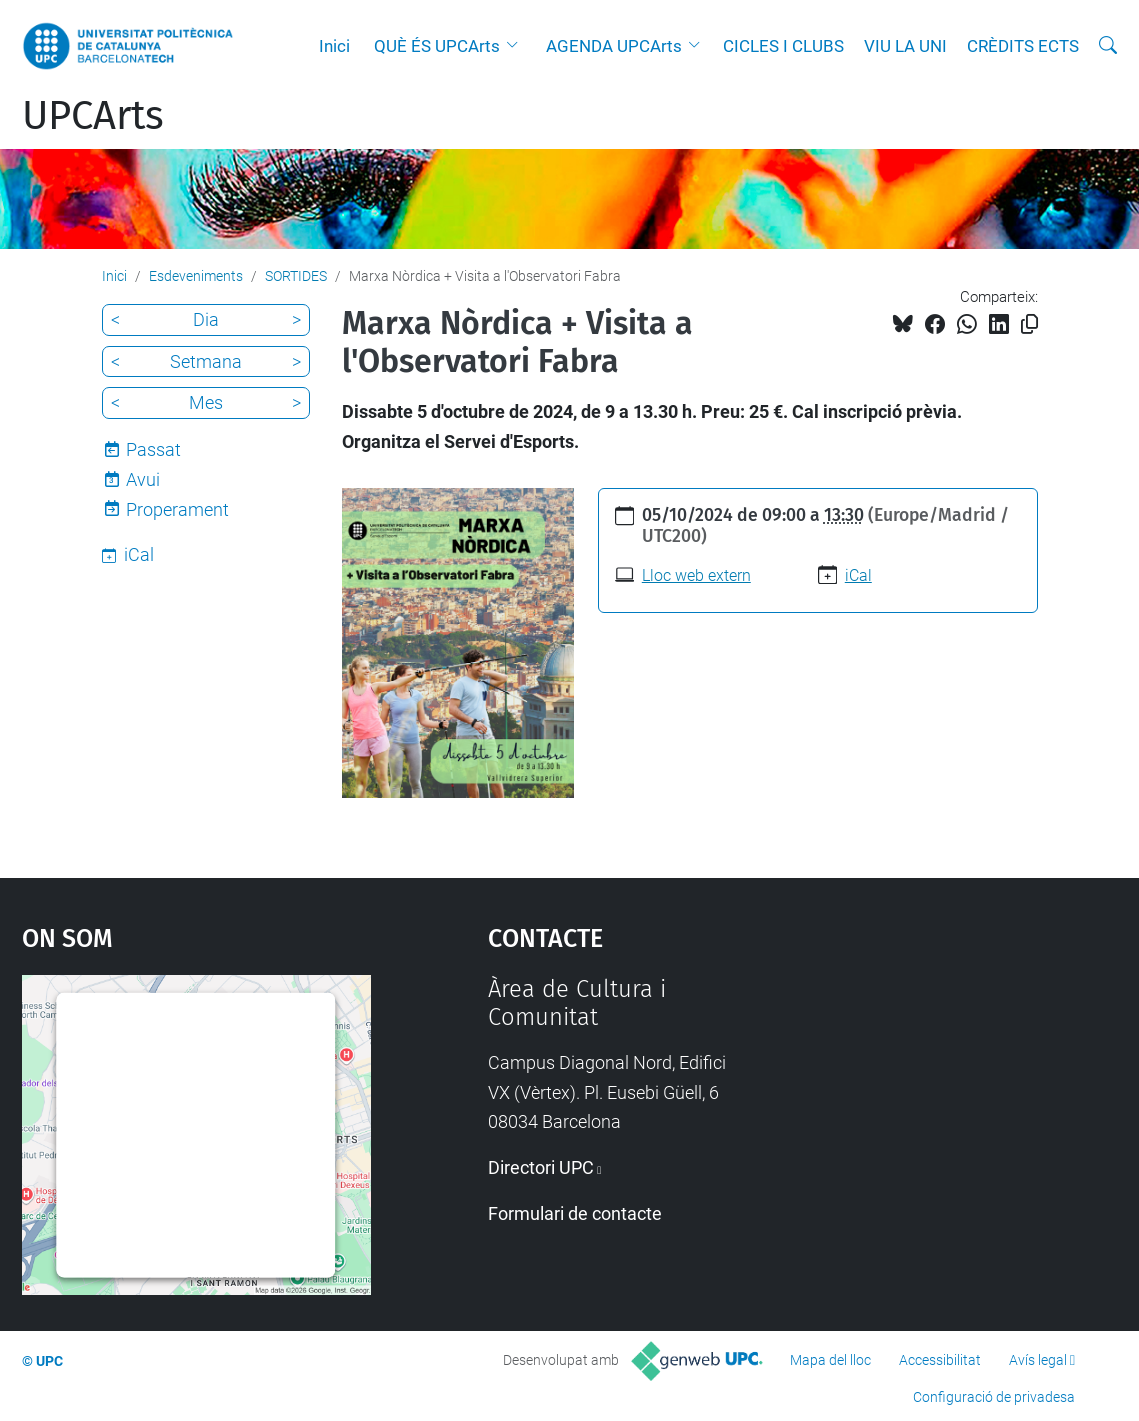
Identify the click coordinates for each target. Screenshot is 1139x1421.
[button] (517, 46)
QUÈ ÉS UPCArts (437, 46)
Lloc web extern (696, 575)
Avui (143, 479)
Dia (206, 319)
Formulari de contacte (575, 1213)
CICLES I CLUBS (783, 46)
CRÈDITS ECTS (1023, 46)
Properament (177, 509)
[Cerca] (1108, 46)
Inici (334, 46)
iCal (858, 575)
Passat (153, 449)
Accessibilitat (940, 1360)
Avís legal (1038, 1360)
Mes (206, 402)
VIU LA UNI (905, 46)
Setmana (206, 361)
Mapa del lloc (830, 1360)
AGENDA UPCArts (614, 46)
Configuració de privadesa (994, 1397)
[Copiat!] (1029, 324)
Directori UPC (541, 1167)
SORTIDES (296, 276)
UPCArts (93, 116)
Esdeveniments (196, 276)
